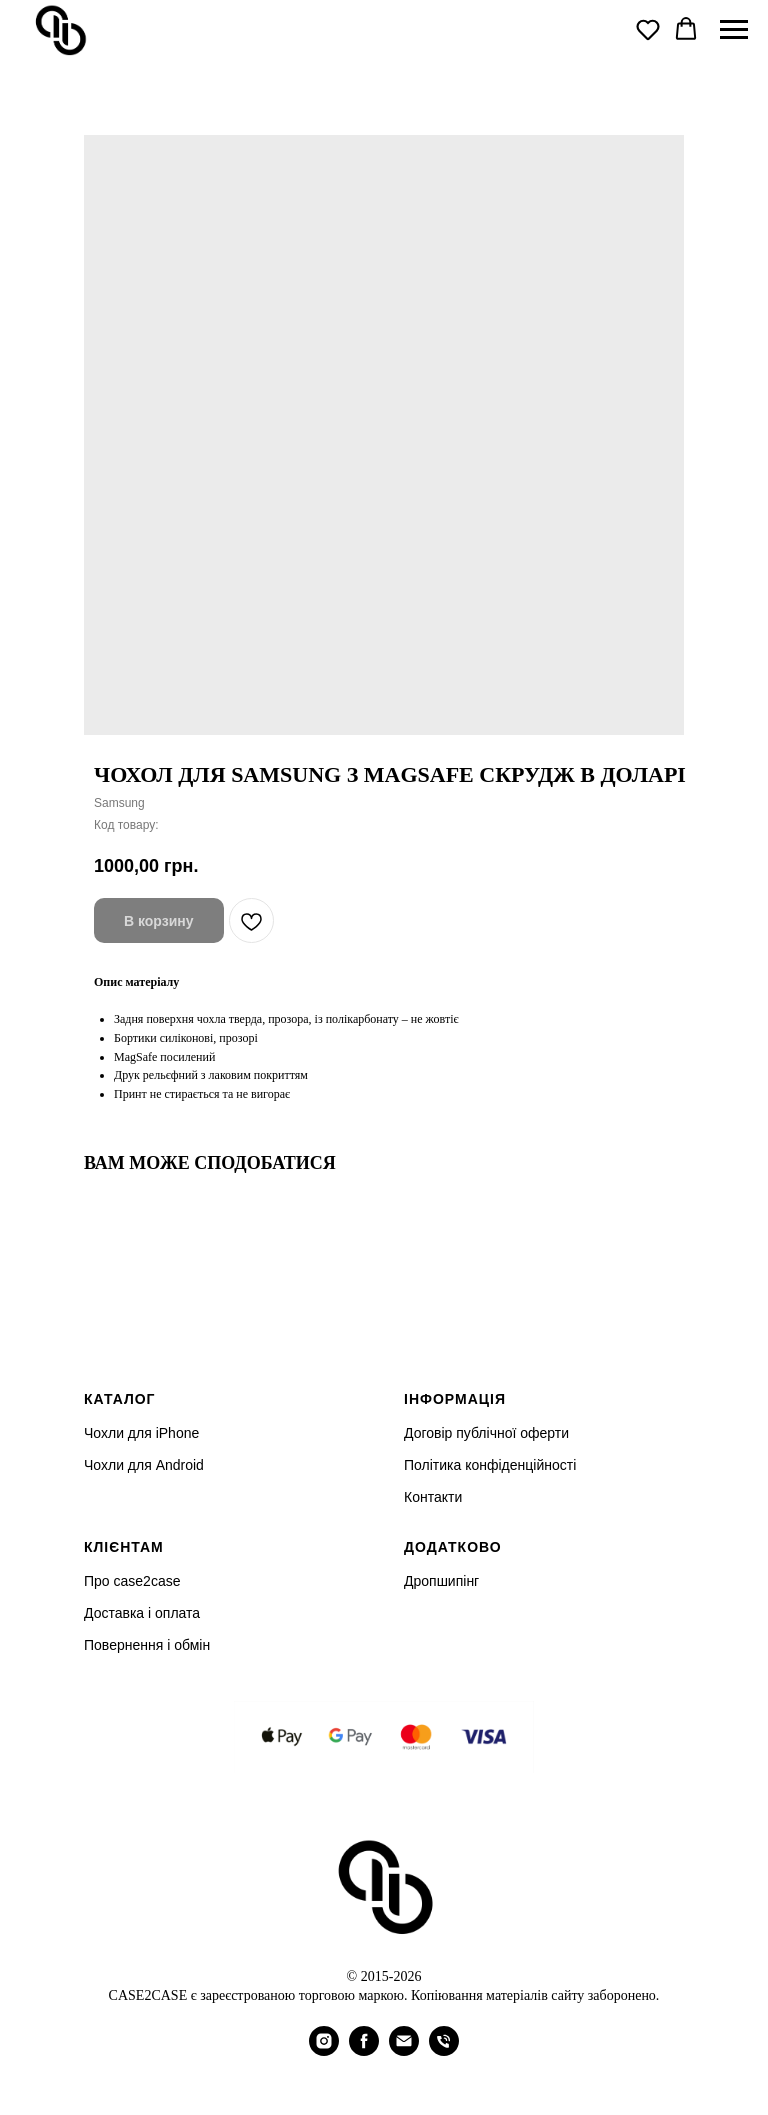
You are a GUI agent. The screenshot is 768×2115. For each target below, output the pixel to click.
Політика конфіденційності (490, 1465)
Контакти (433, 1497)
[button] (648, 29)
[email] (404, 2050)
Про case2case (132, 1581)
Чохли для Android (144, 1465)
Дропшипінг (441, 1581)
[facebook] (364, 2050)
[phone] (444, 2050)
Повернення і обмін (147, 1645)
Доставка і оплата (142, 1613)
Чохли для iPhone (141, 1433)
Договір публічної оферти (486, 1433)
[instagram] (324, 2050)
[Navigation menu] (734, 30)
